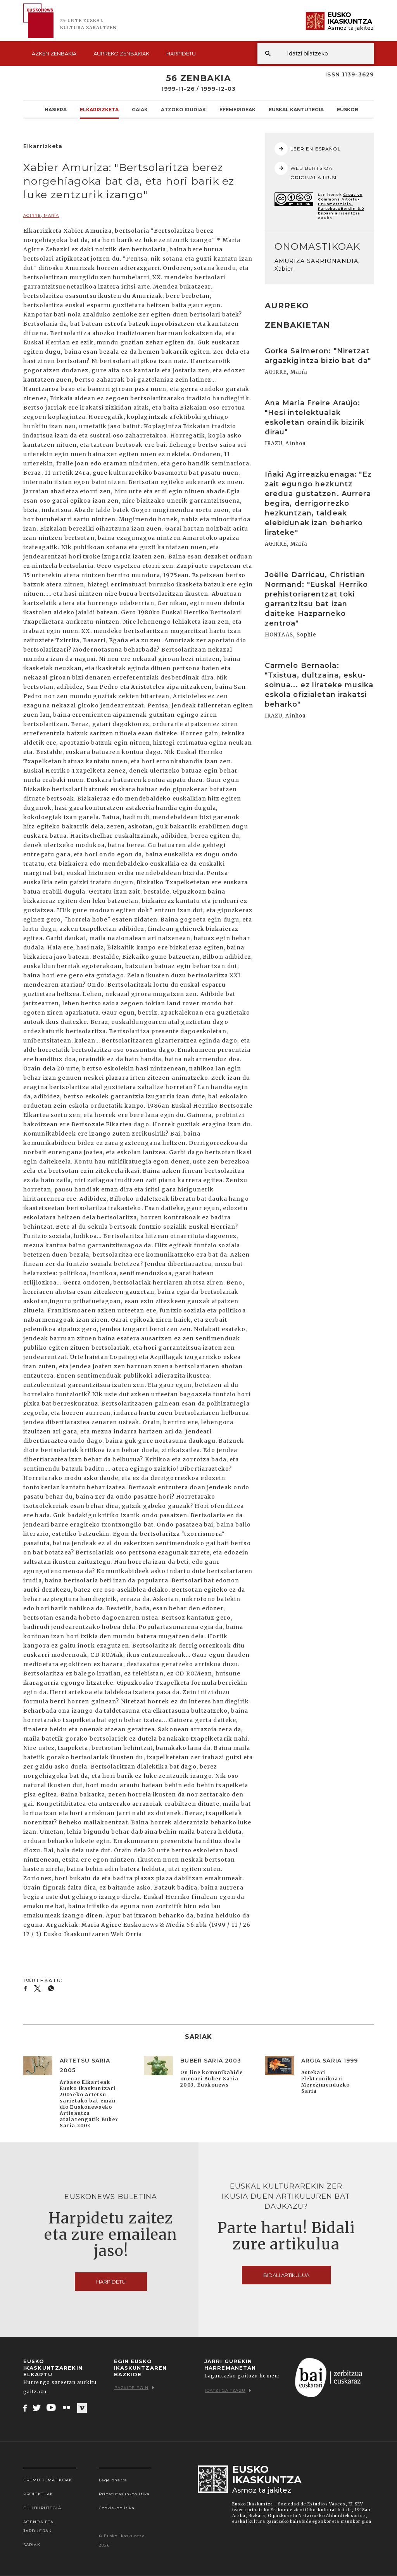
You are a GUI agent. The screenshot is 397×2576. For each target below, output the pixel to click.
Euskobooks (355, 109)
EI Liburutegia (42, 2507)
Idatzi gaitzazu (228, 2390)
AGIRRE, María (41, 215)
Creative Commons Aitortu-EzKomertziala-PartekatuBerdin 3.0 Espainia (341, 203)
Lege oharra (113, 2480)
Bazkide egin (134, 2387)
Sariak (31, 2544)
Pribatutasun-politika (124, 2493)
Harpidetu (181, 53)
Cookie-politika (117, 2507)
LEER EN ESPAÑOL (307, 149)
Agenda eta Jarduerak (38, 2526)
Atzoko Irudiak (183, 109)
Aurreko (121, 53)
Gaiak (140, 109)
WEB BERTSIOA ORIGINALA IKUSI (305, 171)
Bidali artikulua (286, 2275)
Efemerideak (237, 109)
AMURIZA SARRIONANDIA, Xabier (317, 265)
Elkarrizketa (99, 109)
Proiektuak (38, 2493)
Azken (54, 53)
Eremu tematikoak (47, 2480)
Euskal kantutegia (296, 109)
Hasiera (56, 109)
